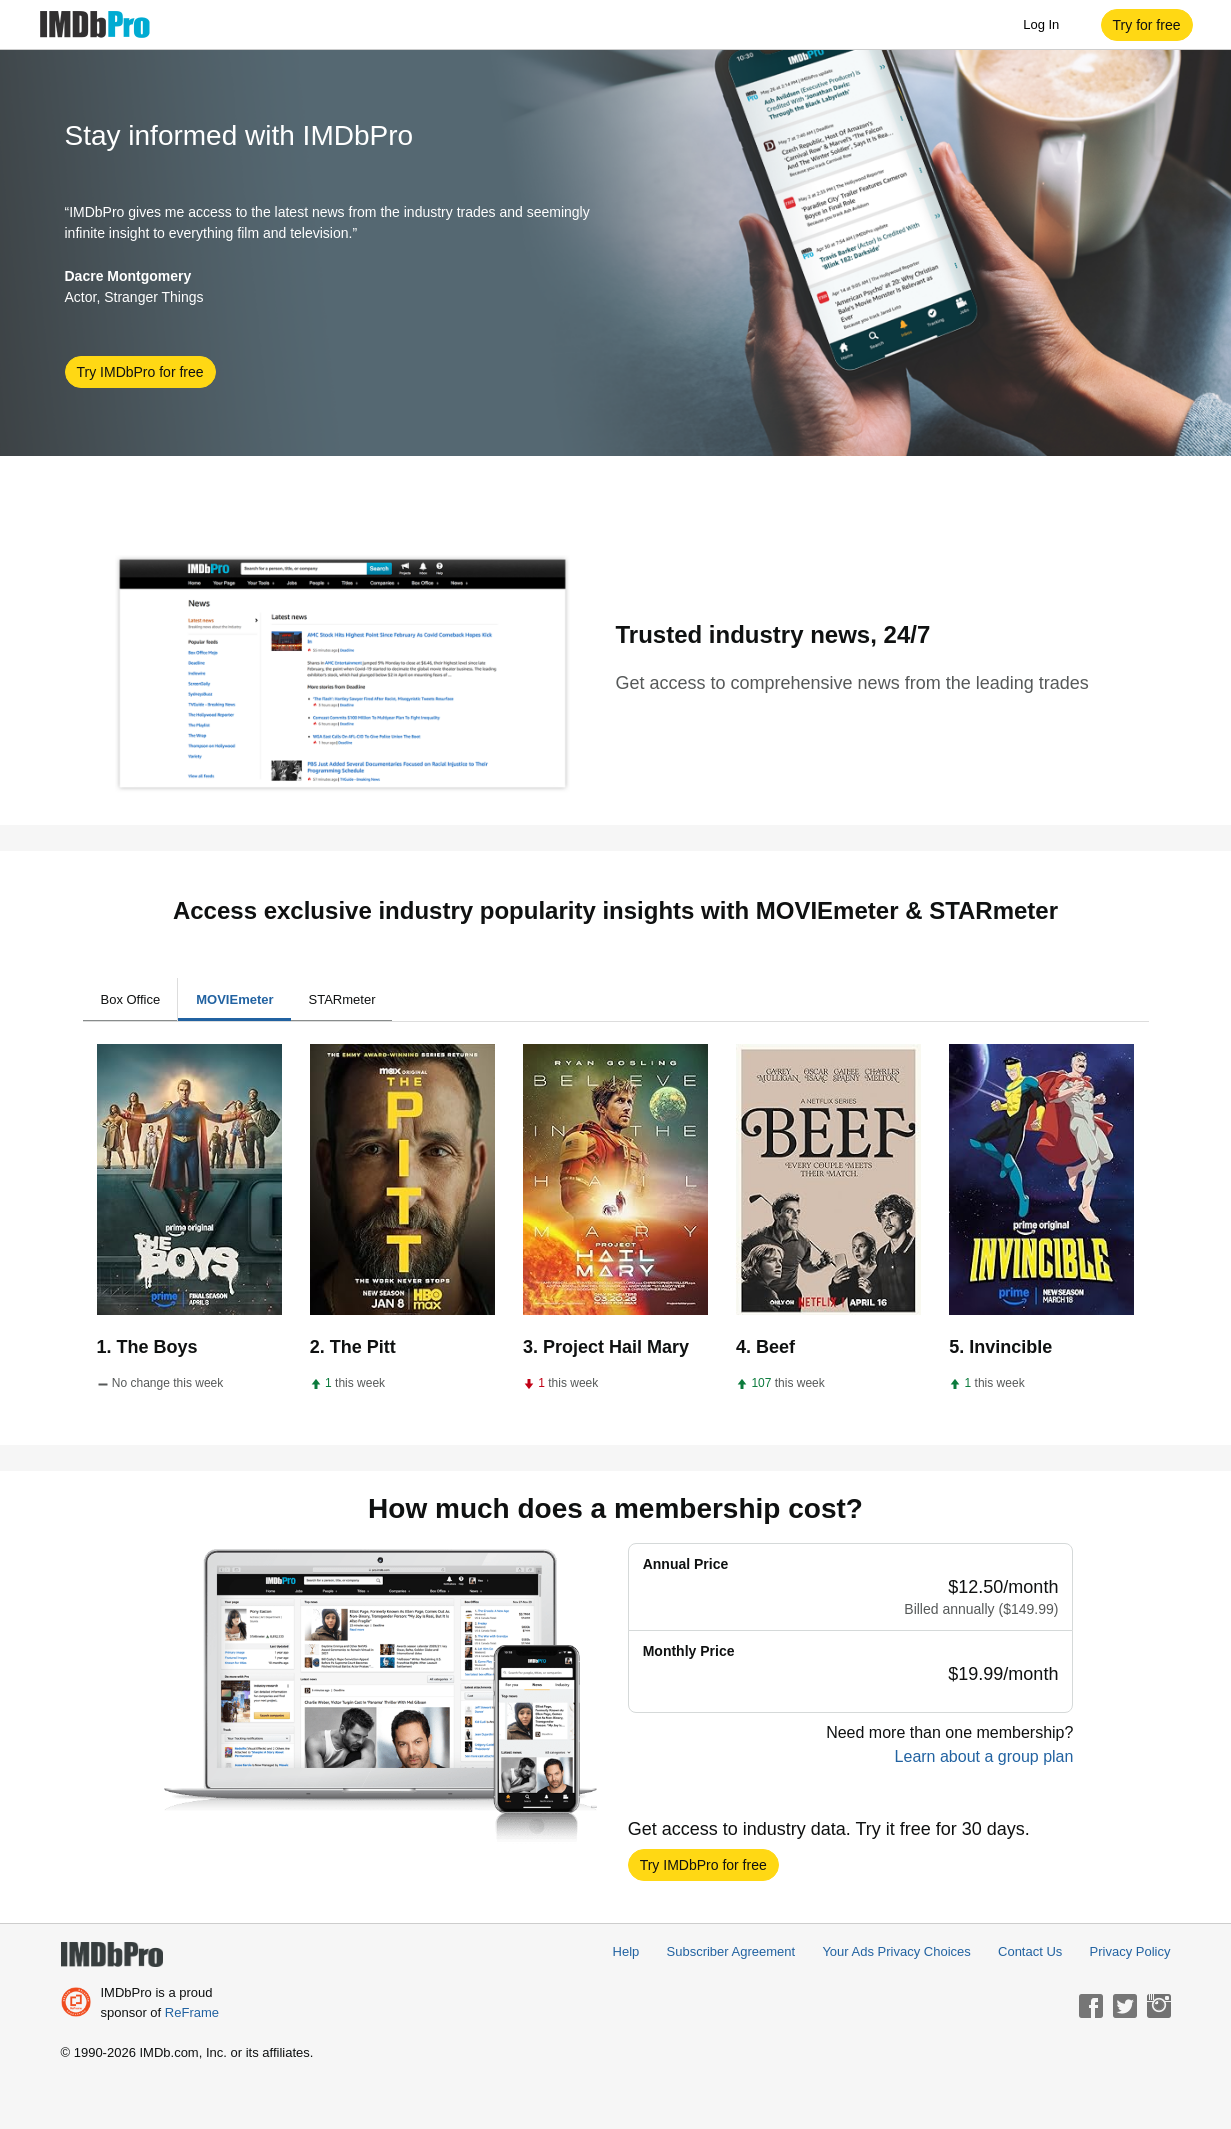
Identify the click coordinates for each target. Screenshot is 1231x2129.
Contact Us (1030, 1951)
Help (626, 1951)
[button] (1147, 25)
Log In (1051, 25)
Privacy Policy (1130, 1951)
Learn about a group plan (984, 1756)
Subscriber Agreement (731, 1951)
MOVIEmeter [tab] (234, 999)
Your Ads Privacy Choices (896, 1951)
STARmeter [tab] (342, 999)
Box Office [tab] (131, 999)
